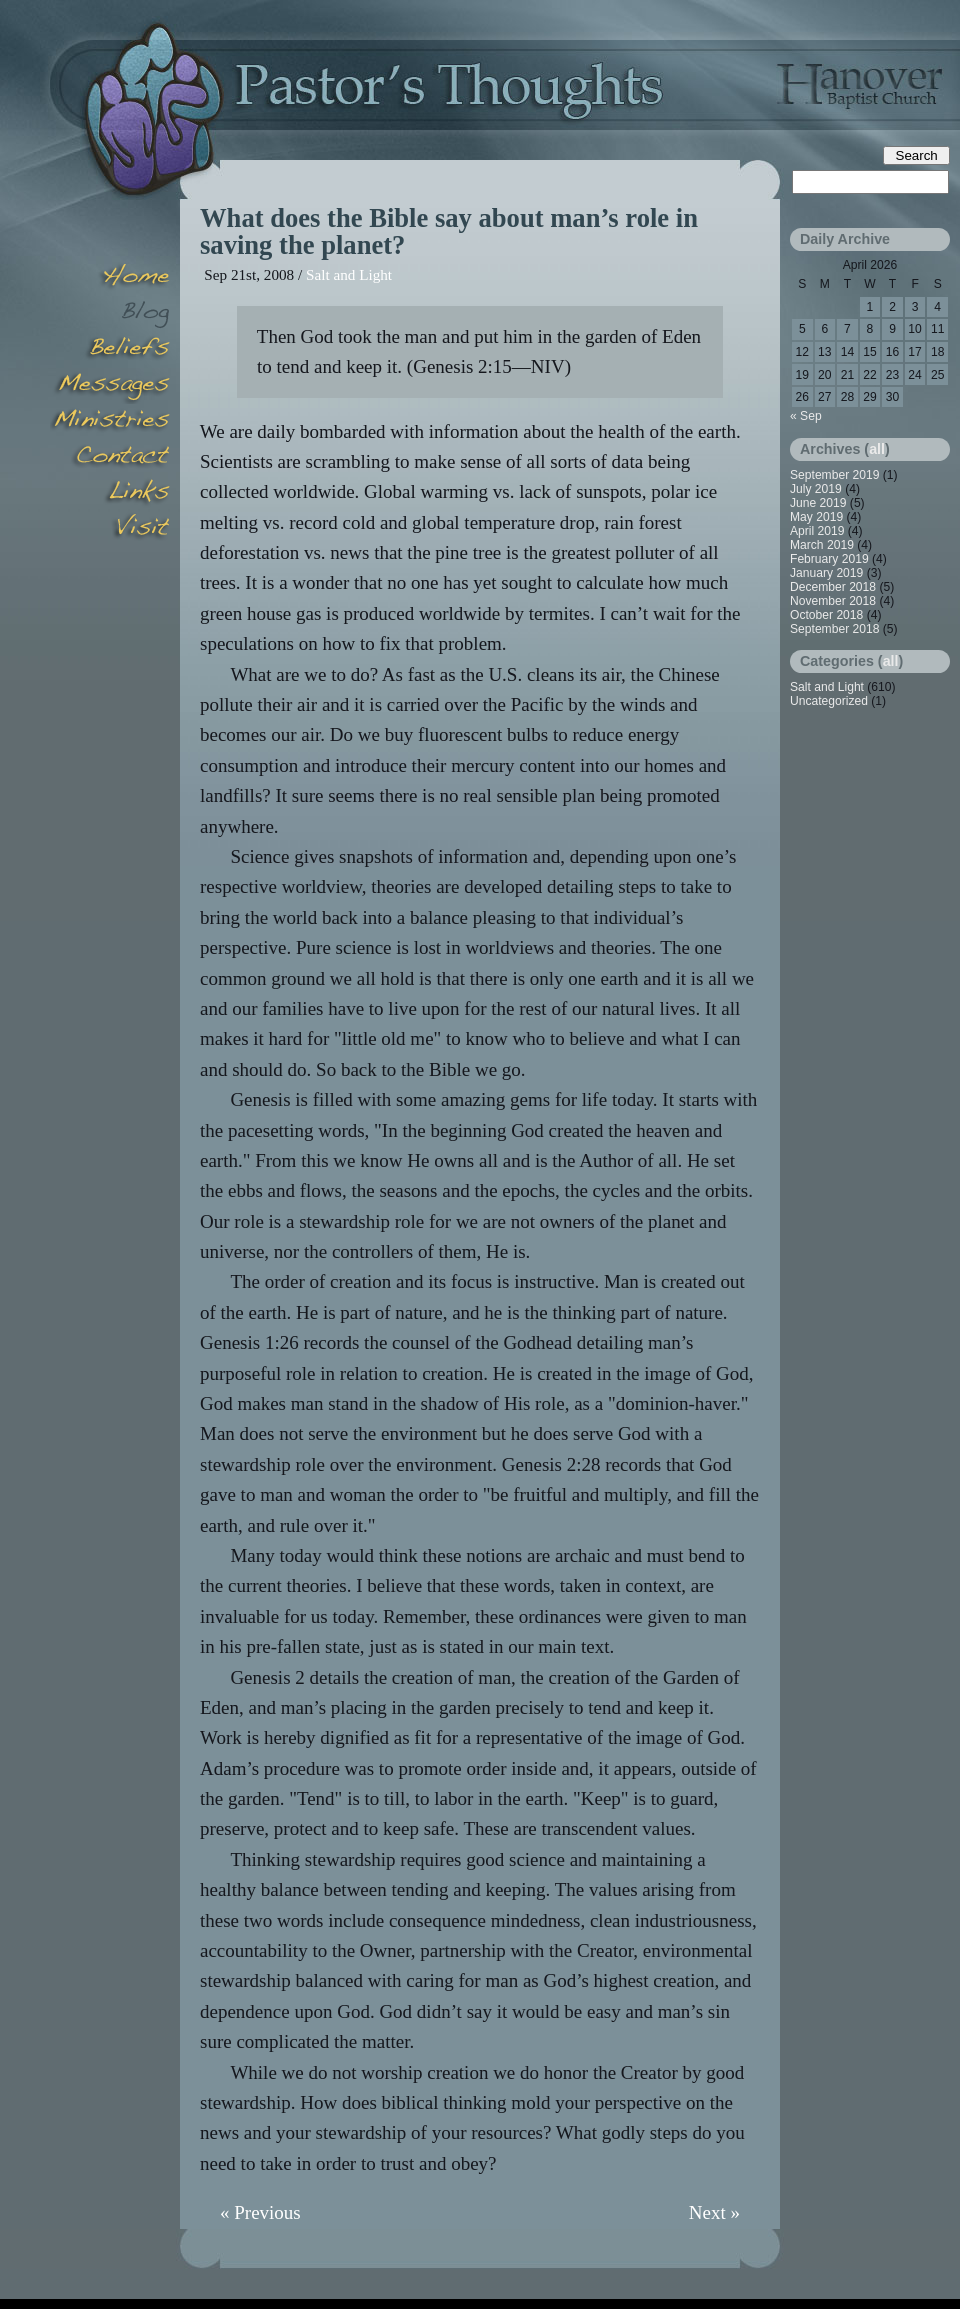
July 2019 (816, 489)
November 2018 (833, 601)
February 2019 (829, 559)
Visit (110, 530)
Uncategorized (829, 701)
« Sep (806, 416)
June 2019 (818, 503)
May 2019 (816, 517)
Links (110, 494)
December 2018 (833, 587)
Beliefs (110, 350)
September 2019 (834, 475)
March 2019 (822, 545)
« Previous (260, 2212)
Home (110, 278)
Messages (110, 386)
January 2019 (826, 573)
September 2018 (834, 629)
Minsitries (110, 422)
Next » (714, 2212)
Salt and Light (349, 274)
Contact (110, 458)
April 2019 (817, 531)
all (877, 449)
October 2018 (826, 615)
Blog (110, 314)
